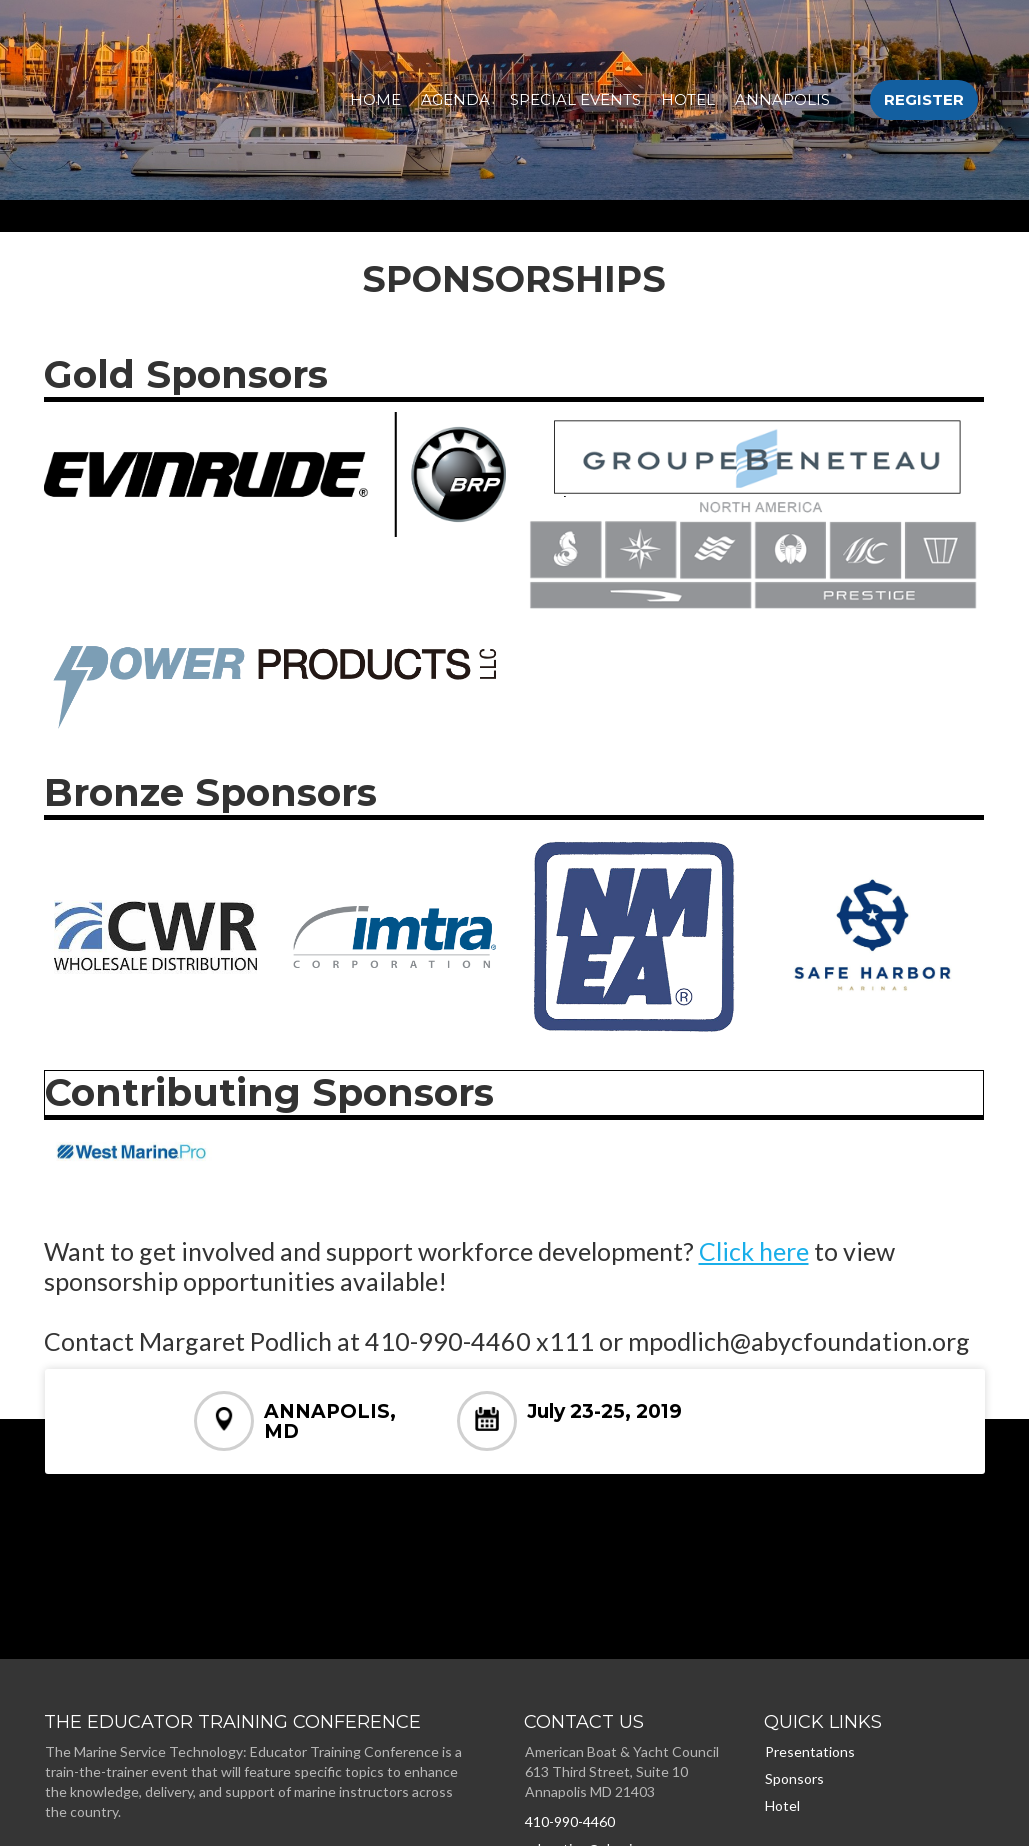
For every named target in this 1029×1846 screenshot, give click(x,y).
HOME (375, 99)
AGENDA (455, 99)
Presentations (810, 1751)
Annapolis (782, 99)
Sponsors (794, 1778)
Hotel (688, 99)
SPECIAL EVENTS (575, 99)
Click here (754, 1251)
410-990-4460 (570, 1821)
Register (924, 99)
